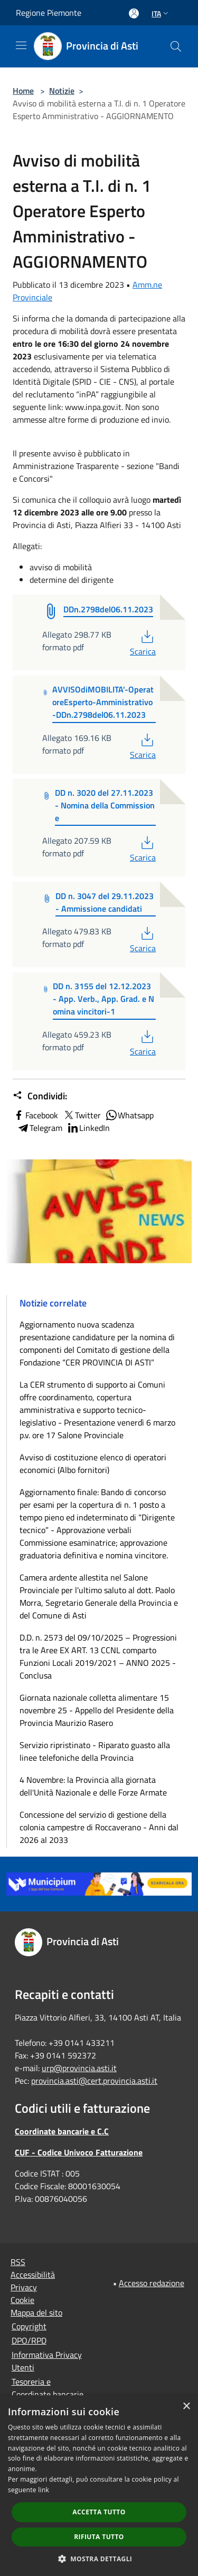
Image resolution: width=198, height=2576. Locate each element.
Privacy (24, 2287)
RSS (18, 2262)
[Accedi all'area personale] (134, 13)
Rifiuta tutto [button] (99, 2536)
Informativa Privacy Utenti (47, 2361)
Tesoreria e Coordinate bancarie (47, 2388)
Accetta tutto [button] (98, 2511)
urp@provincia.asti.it (79, 2068)
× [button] (186, 2407)
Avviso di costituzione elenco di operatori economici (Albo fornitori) (93, 1463)
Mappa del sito (36, 2312)
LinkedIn (88, 1127)
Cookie (22, 2300)
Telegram (39, 1127)
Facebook (35, 1115)
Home (23, 90)
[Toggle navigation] (21, 45)
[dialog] (99, 2485)
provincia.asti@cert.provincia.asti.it (94, 2080)
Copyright (29, 2326)
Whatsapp (129, 1115)
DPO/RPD (29, 2340)
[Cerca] (175, 46)
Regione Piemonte (48, 12)
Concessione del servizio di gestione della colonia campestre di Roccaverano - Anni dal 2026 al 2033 (99, 1827)
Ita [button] (161, 13)
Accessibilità (33, 2274)
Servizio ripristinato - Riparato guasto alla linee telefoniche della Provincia (95, 1751)
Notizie (61, 90)
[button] (99, 2558)
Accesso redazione (151, 2283)
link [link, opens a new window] (43, 2489)
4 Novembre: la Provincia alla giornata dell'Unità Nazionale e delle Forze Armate (93, 1786)
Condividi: (40, 1096)
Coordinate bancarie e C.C (62, 2131)
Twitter (81, 1115)
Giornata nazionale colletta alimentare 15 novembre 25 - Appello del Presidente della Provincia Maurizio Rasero (97, 1710)
